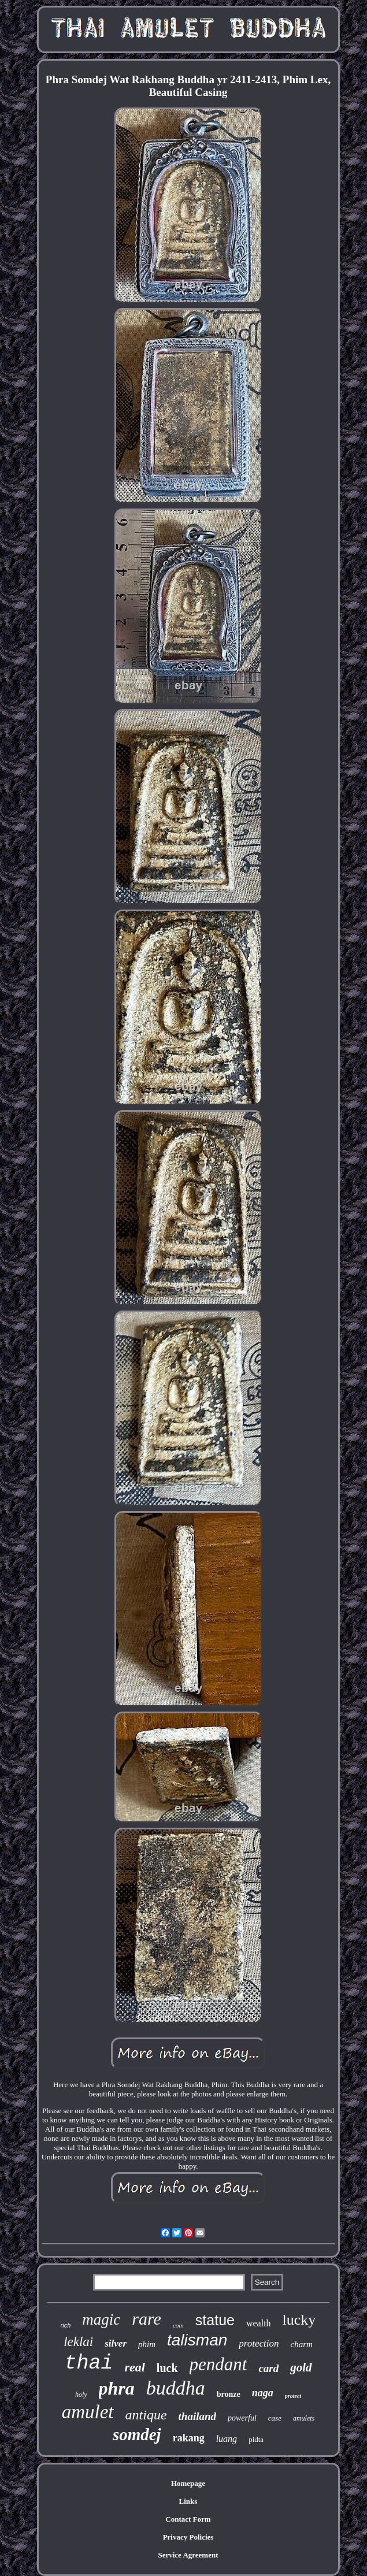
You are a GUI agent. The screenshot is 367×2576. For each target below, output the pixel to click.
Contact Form (187, 2519)
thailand (197, 2416)
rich (66, 2325)
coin (178, 2325)
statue (215, 2320)
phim (146, 2344)
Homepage (188, 2483)
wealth (258, 2323)
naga (262, 2393)
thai (88, 2363)
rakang (189, 2438)
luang (226, 2439)
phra (117, 2388)
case (274, 2418)
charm (302, 2344)
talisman (197, 2340)
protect (293, 2396)
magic (101, 2319)
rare (146, 2318)
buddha (175, 2388)
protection (259, 2343)
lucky (299, 2319)
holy (81, 2395)
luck (167, 2368)
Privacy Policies (188, 2537)
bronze (228, 2394)
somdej (137, 2434)
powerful (242, 2418)
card (268, 2368)
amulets (303, 2418)
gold (301, 2367)
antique (146, 2414)
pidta (256, 2439)
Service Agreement (188, 2555)
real (134, 2367)
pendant (218, 2364)
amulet (88, 2411)
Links (188, 2501)
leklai (78, 2341)
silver (116, 2343)
